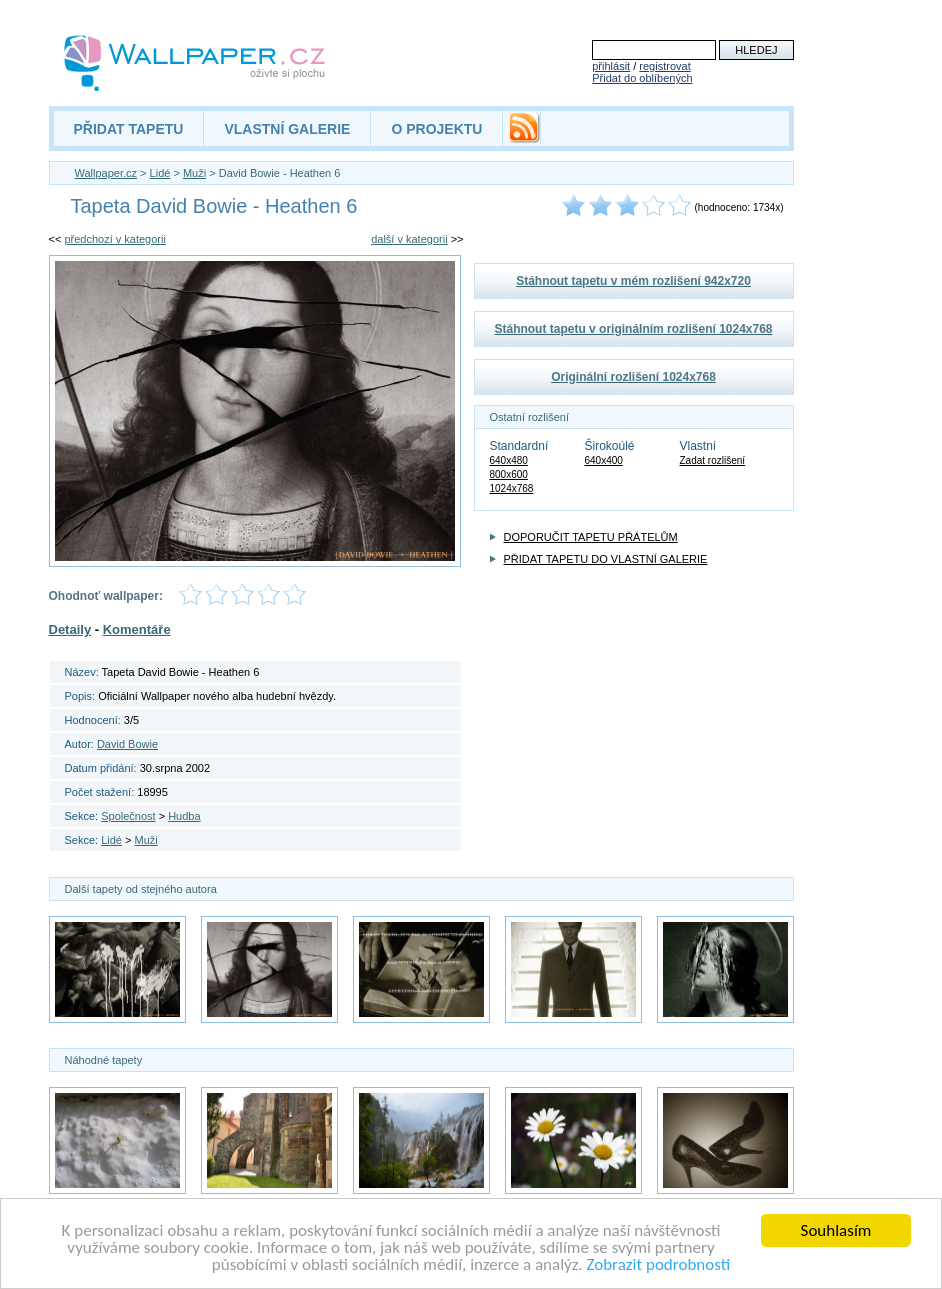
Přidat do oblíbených (642, 78)
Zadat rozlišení (713, 460)
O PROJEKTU (436, 129)
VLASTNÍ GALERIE (287, 129)
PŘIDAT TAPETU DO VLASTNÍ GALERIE (606, 559)
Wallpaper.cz (106, 173)
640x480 (509, 460)
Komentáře (137, 629)
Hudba (184, 816)
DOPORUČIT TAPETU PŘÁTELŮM (591, 537)
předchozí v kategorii (115, 239)
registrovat (664, 66)
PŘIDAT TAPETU (129, 129)
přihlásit (611, 66)
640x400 (604, 460)
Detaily (70, 629)
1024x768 (512, 488)
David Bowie (127, 744)
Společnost (128, 816)
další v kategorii (409, 239)
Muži (194, 173)
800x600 (509, 474)
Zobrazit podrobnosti (658, 1264)
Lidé (160, 173)
